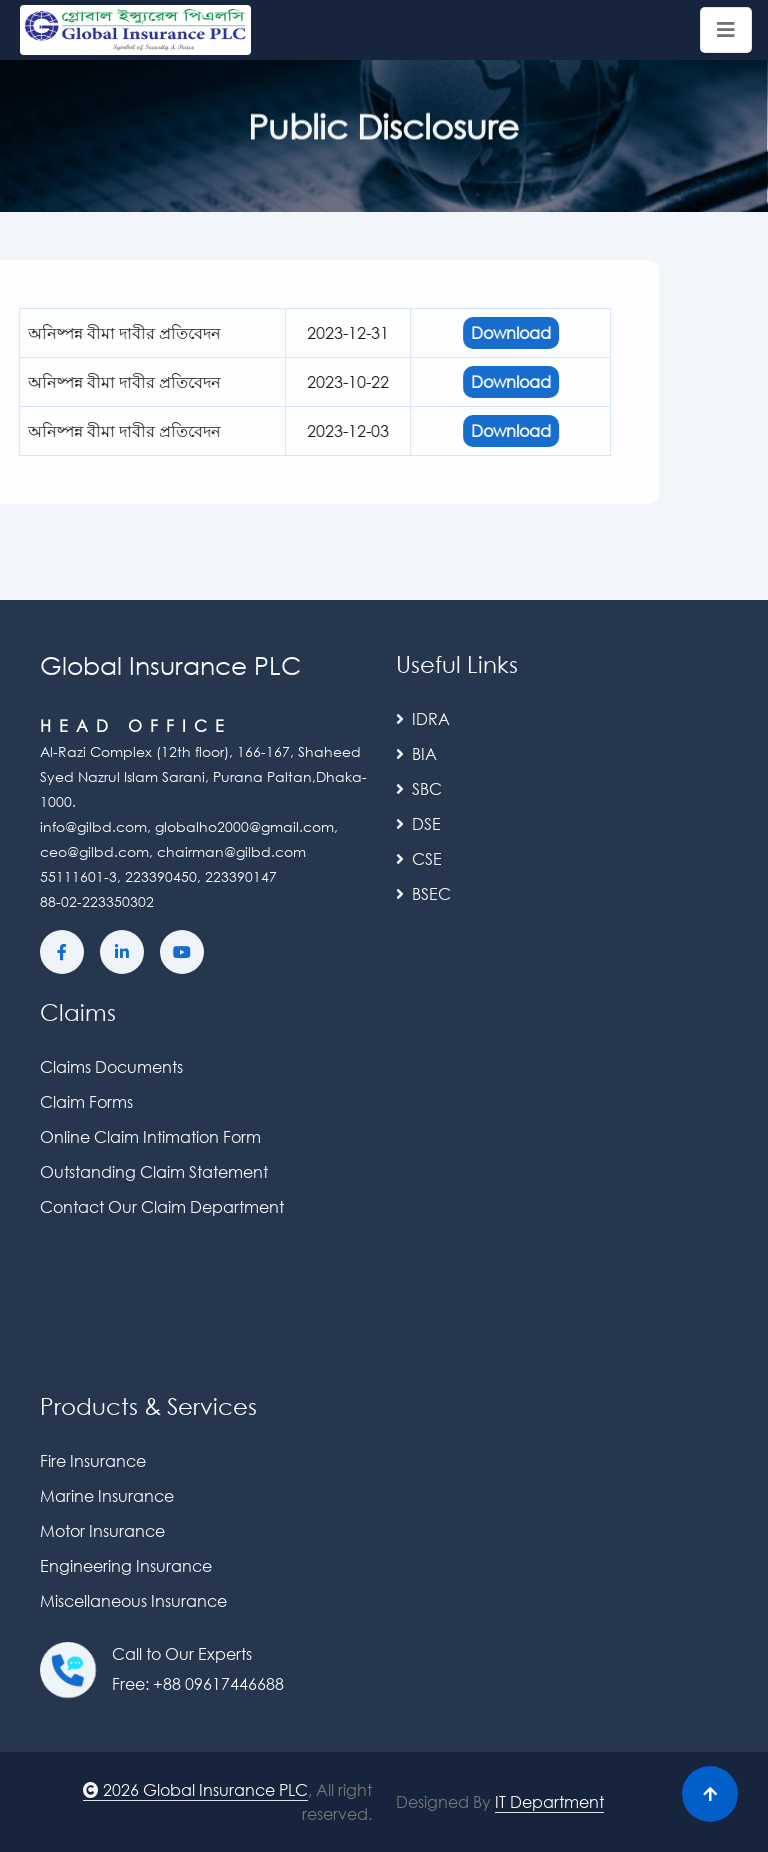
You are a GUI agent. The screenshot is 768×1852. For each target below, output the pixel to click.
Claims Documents (111, 1066)
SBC (419, 788)
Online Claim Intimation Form (150, 1136)
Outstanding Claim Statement (154, 1171)
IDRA (423, 718)
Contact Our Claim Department (162, 1206)
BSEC (423, 893)
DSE (418, 823)
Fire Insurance (93, 1460)
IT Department (549, 1801)
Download (446, 332)
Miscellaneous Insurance (133, 1600)
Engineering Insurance (126, 1565)
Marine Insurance (107, 1495)
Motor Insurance (102, 1530)
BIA (416, 753)
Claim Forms (86, 1101)
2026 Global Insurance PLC (195, 1789)
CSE (419, 858)
